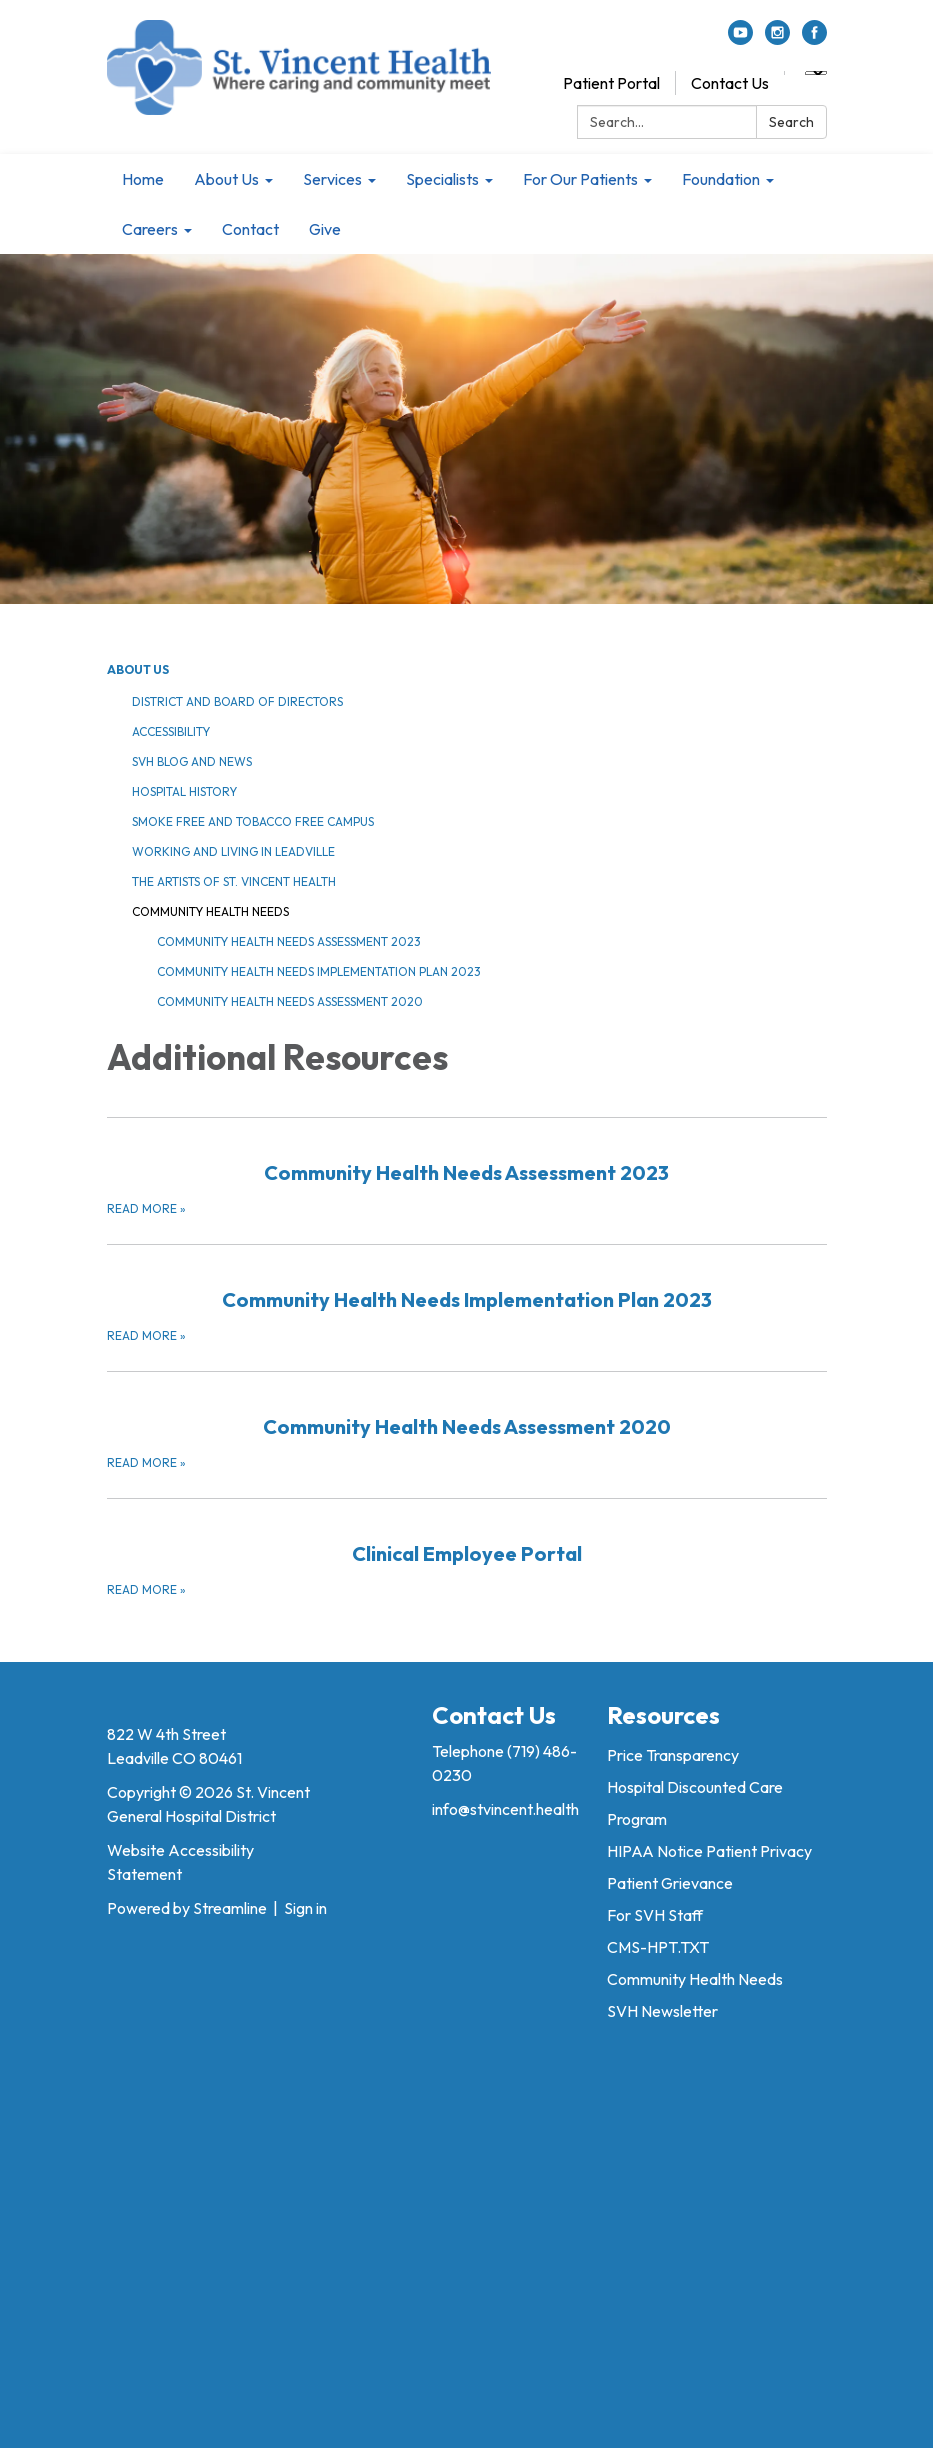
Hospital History (184, 791)
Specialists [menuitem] (442, 179)
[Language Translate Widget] (816, 73)
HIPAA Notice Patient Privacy (709, 1851)
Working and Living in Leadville (233, 851)
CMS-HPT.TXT (658, 1947)
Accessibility (171, 731)
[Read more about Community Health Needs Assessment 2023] (467, 1168)
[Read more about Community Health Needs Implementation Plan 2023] (467, 1295)
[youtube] (740, 39)
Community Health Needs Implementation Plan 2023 (319, 971)
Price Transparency (673, 1755)
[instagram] (777, 39)
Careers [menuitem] (150, 229)
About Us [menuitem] (226, 179)
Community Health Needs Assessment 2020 (290, 1001)
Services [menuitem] (332, 179)
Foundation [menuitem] (721, 179)
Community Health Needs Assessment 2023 (289, 941)
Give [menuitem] (325, 229)
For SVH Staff (655, 1915)
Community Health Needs (210, 911)
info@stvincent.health (505, 1809)
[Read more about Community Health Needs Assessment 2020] (467, 1422)
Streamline (230, 1908)
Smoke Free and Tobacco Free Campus (253, 821)
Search (791, 122)
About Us (138, 669)
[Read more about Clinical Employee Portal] (467, 1549)
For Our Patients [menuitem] (580, 179)
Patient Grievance (670, 1883)
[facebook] (814, 39)
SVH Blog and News (192, 761)
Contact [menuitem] (250, 229)
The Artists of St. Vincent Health (234, 881)
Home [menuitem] (143, 179)
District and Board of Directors (237, 701)
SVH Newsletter (662, 2011)
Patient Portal (611, 83)
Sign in (305, 1908)
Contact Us (730, 83)
